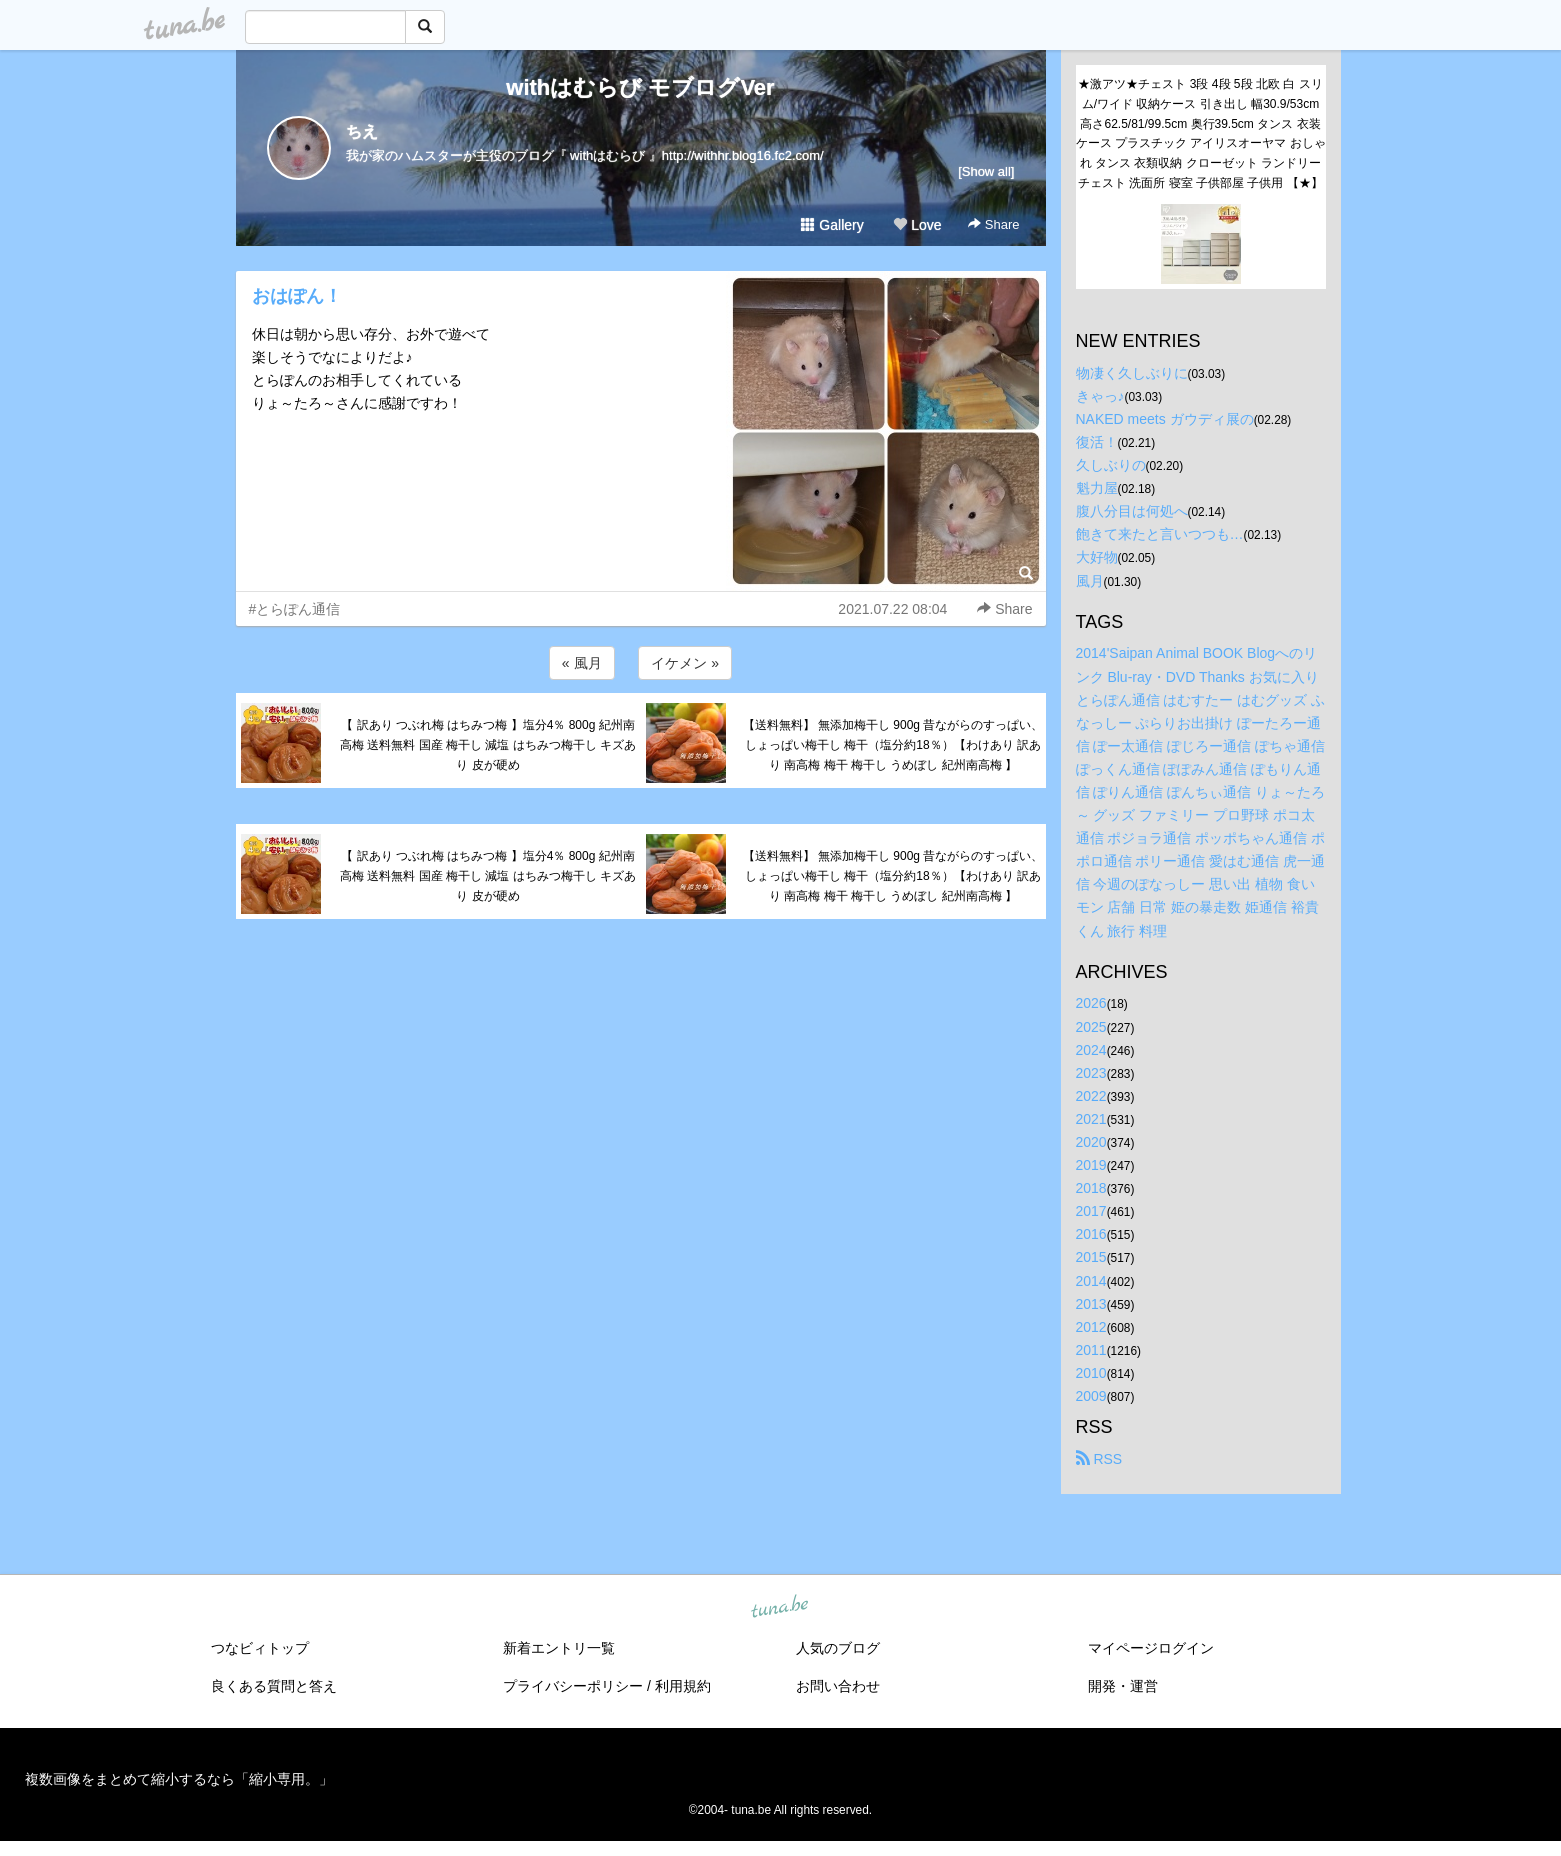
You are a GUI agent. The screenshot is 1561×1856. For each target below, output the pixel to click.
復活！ (1097, 442)
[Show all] (986, 171)
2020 (1091, 1142)
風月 (1090, 581)
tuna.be (780, 1608)
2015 (1091, 1257)
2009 (1091, 1396)
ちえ (362, 131)
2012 (1091, 1327)
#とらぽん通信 (295, 609)
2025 (1091, 1027)
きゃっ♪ (1100, 396)
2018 (1091, 1188)
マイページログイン (1151, 1648)
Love (917, 225)
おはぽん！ (297, 296)
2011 (1091, 1350)
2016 (1091, 1234)
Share (993, 224)
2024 (1091, 1050)
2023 (1091, 1073)
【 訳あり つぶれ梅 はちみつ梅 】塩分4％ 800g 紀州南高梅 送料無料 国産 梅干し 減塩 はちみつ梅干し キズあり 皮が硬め (488, 745)
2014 (1091, 1281)
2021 (1091, 1119)
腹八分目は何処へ (1132, 511)
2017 (1091, 1211)
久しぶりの (1111, 465)
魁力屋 (1097, 488)
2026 (1091, 1003)
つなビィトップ (260, 1648)
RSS (1099, 1459)
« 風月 (582, 663)
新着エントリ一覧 (559, 1648)
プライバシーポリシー (573, 1686)
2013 (1091, 1304)
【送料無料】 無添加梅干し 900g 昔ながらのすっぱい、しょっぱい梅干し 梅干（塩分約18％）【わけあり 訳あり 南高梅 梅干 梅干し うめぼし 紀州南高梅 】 (893, 745)
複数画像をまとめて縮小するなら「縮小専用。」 (179, 1779)
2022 (1091, 1096)
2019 (1091, 1165)
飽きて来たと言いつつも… (1160, 534)
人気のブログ (838, 1648)
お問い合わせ (838, 1686)
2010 (1091, 1373)
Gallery (832, 225)
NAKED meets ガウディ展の (1165, 419)
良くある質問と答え (274, 1686)
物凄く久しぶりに (1132, 373)
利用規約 (683, 1686)
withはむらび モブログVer (640, 87)
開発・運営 (1123, 1686)
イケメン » (685, 663)
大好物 (1097, 557)
